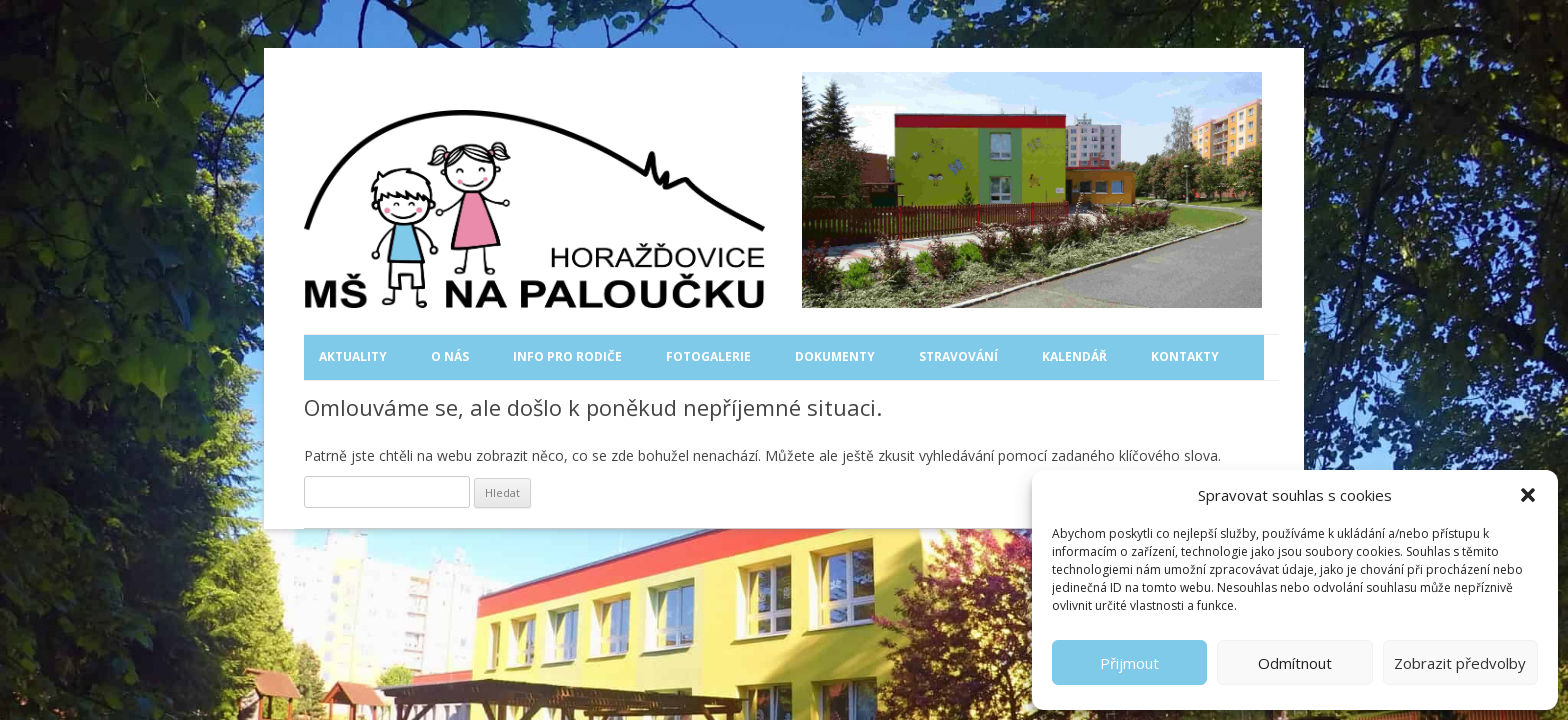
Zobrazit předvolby (1460, 663)
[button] (1528, 495)
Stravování (958, 356)
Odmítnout (1295, 663)
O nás (450, 356)
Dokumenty (835, 356)
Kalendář (1074, 356)
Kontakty (1185, 356)
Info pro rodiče (567, 356)
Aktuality (353, 356)
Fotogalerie (708, 356)
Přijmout (1129, 663)
